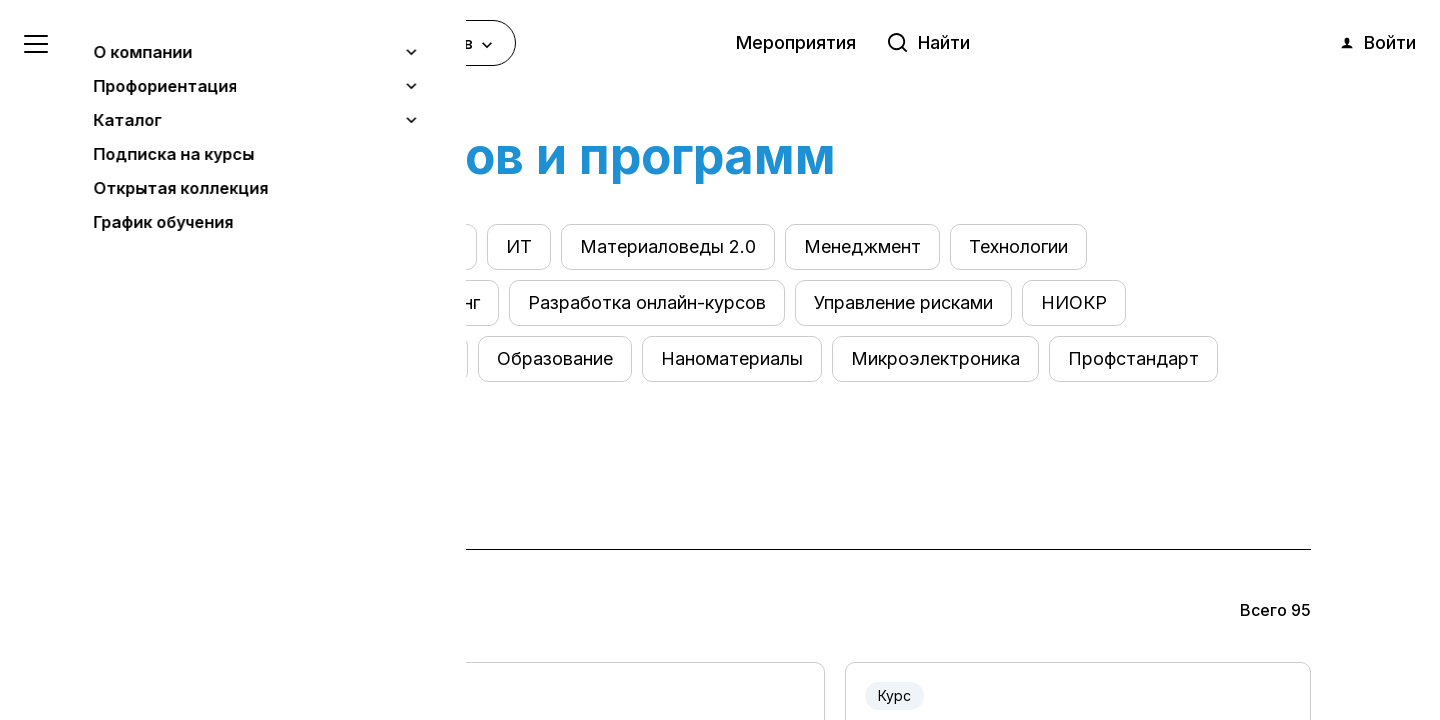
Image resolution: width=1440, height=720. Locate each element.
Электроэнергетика (372, 246)
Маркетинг (433, 302)
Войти (1377, 43)
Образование (555, 358)
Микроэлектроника (935, 358)
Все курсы (193, 246)
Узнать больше (162, 601)
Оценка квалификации (243, 302)
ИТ (519, 246)
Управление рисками (903, 302)
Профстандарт (1133, 358)
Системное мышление (244, 414)
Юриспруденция (219, 358)
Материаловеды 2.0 (668, 246)
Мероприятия (796, 42)
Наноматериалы (732, 358)
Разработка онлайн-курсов (647, 302)
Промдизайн (394, 358)
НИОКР (1074, 302)
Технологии (1018, 246)
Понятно (204, 651)
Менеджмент (862, 246)
